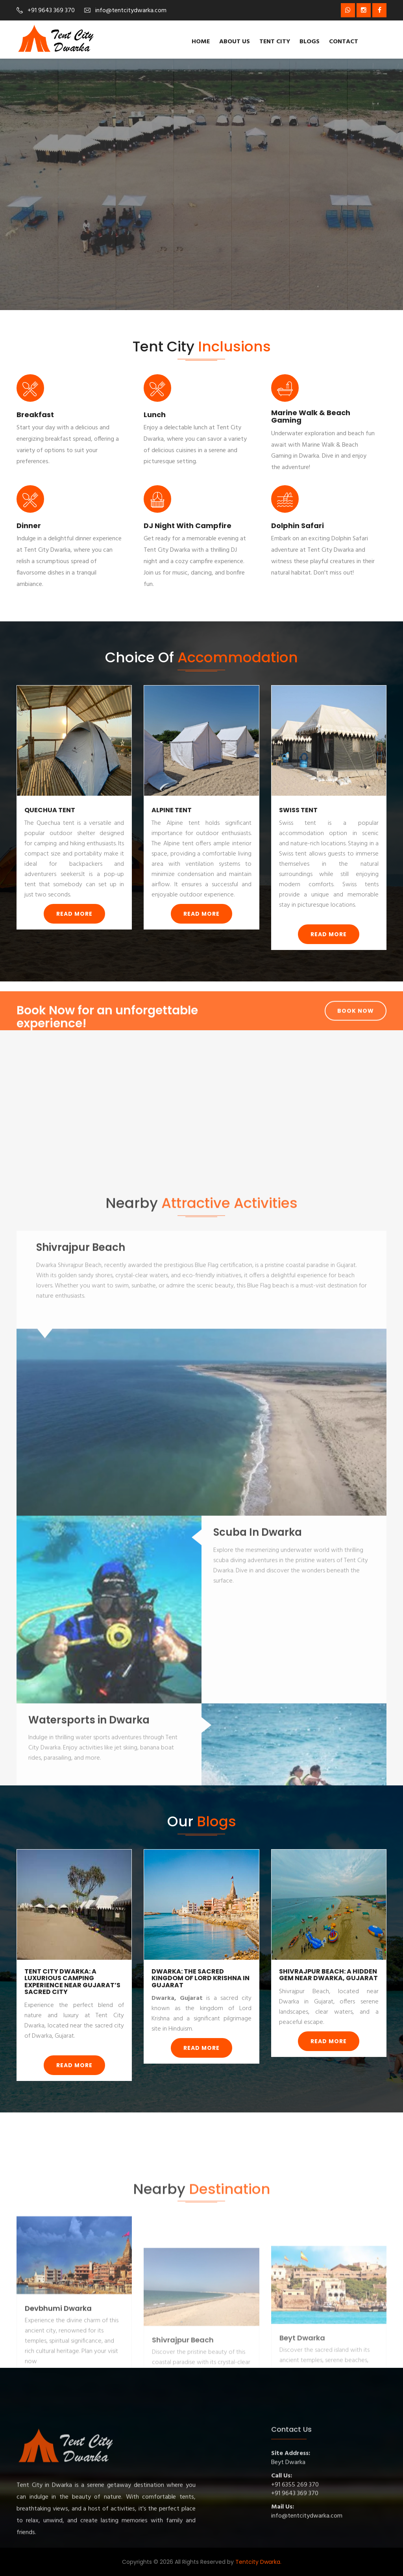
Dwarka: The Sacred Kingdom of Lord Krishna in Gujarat (201, 1978)
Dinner (29, 526)
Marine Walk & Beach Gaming (310, 417)
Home (201, 42)
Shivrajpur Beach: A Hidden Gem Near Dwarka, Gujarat (328, 1975)
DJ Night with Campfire (187, 526)
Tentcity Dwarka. (258, 2562)
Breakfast (35, 415)
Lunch (155, 415)
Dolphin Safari (297, 526)
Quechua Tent (49, 810)
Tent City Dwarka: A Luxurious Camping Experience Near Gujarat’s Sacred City (72, 1982)
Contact (343, 42)
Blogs (309, 42)
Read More (74, 914)
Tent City (274, 42)
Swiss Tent (298, 810)
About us (234, 42)
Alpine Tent (172, 810)
